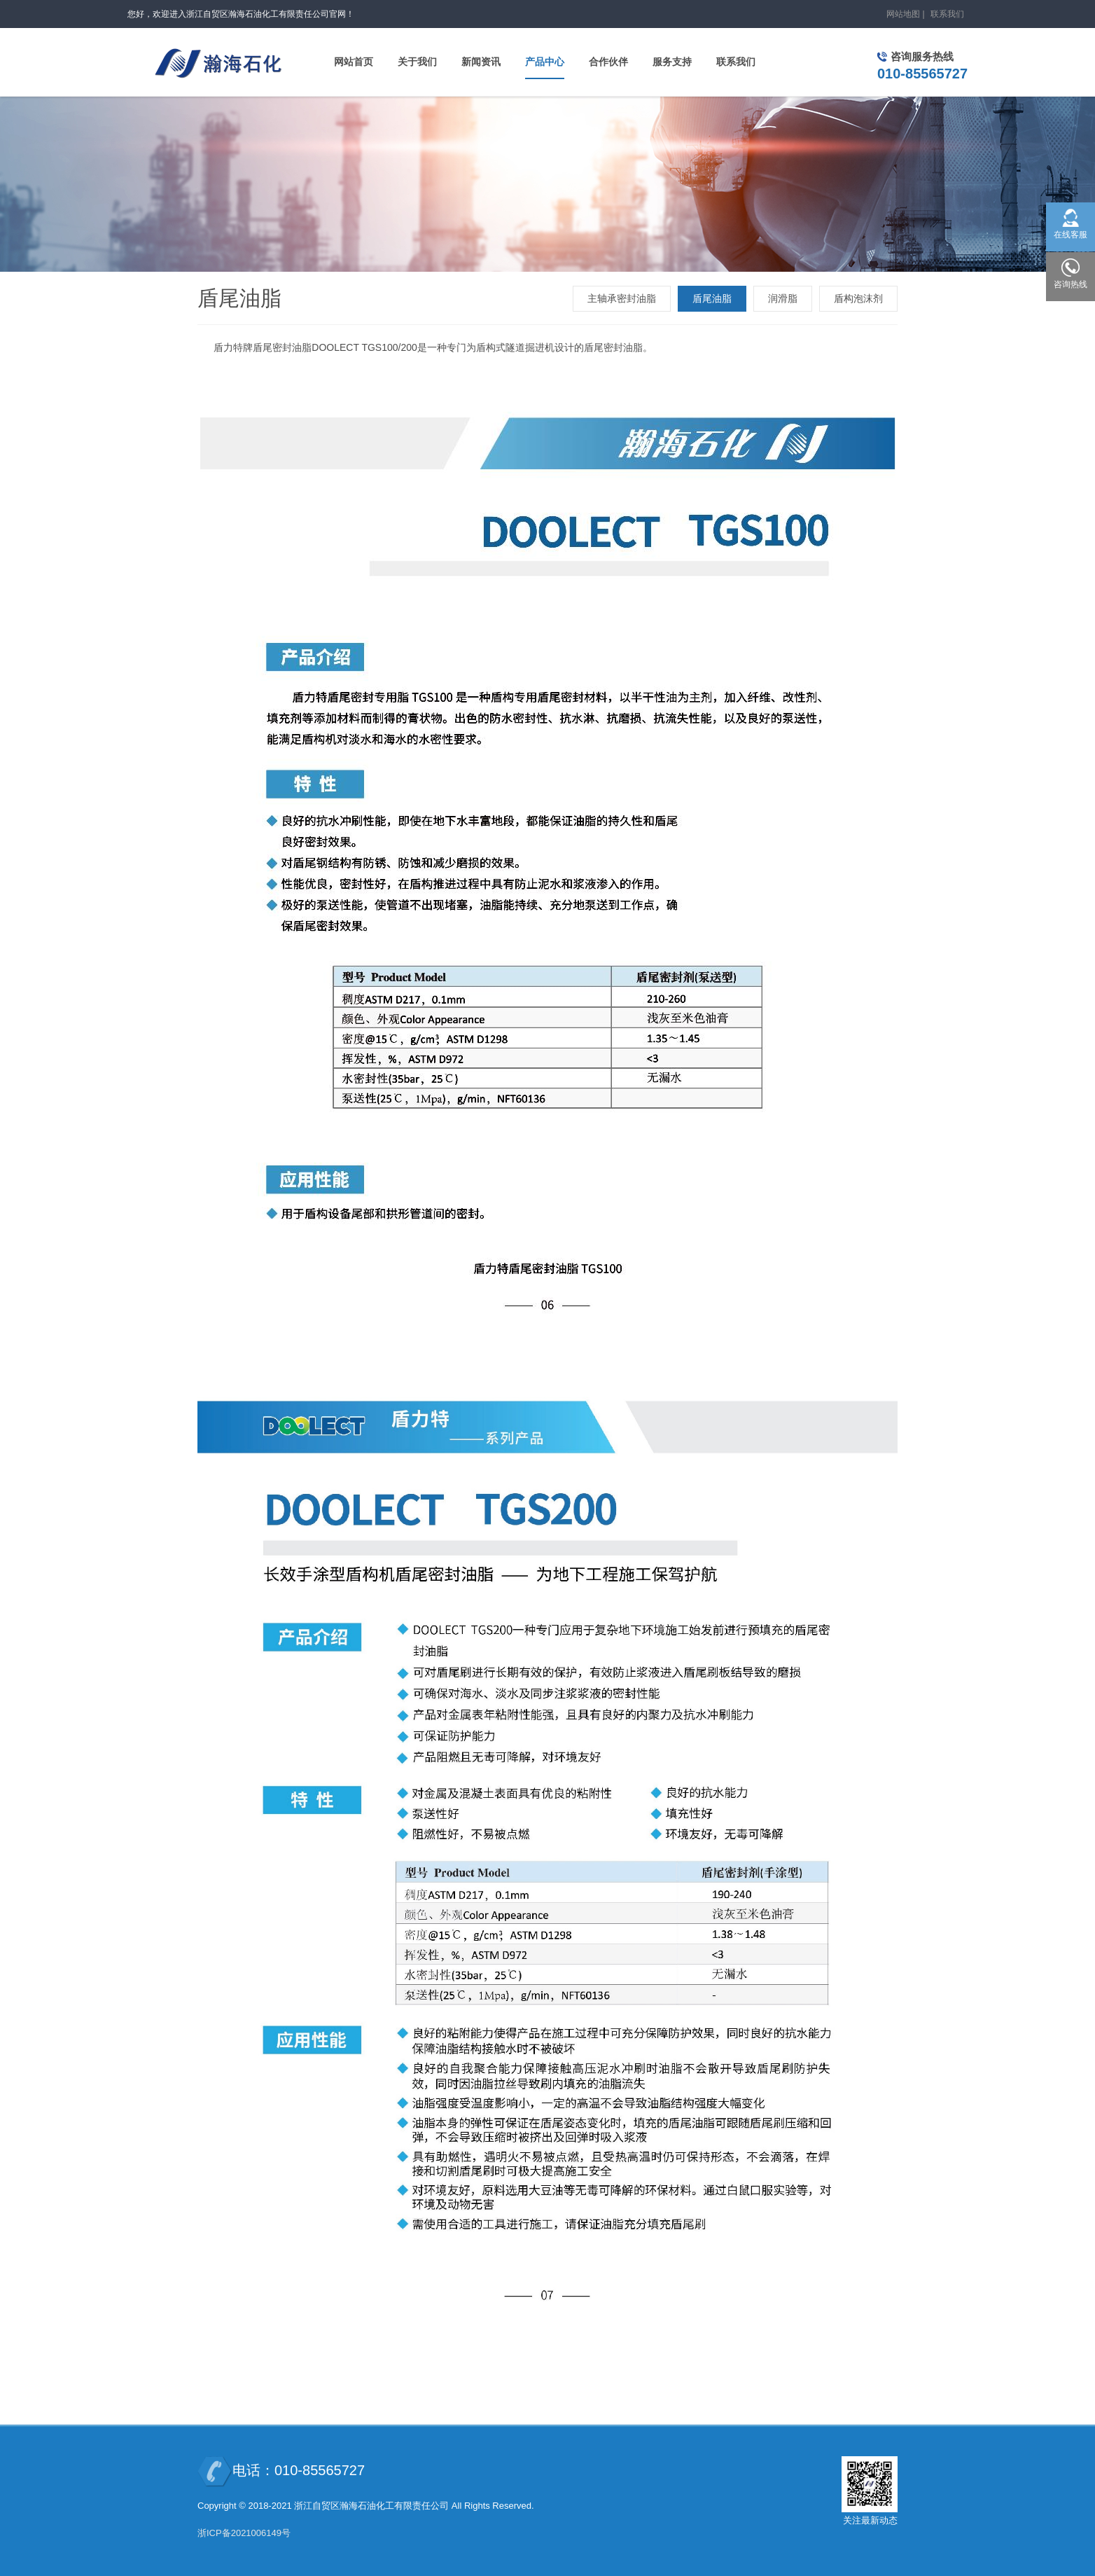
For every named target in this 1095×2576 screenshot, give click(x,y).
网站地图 (903, 14)
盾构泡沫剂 (858, 298)
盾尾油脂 (712, 298)
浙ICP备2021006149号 (244, 2533)
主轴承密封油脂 (621, 298)
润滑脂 (782, 298)
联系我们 (947, 14)
